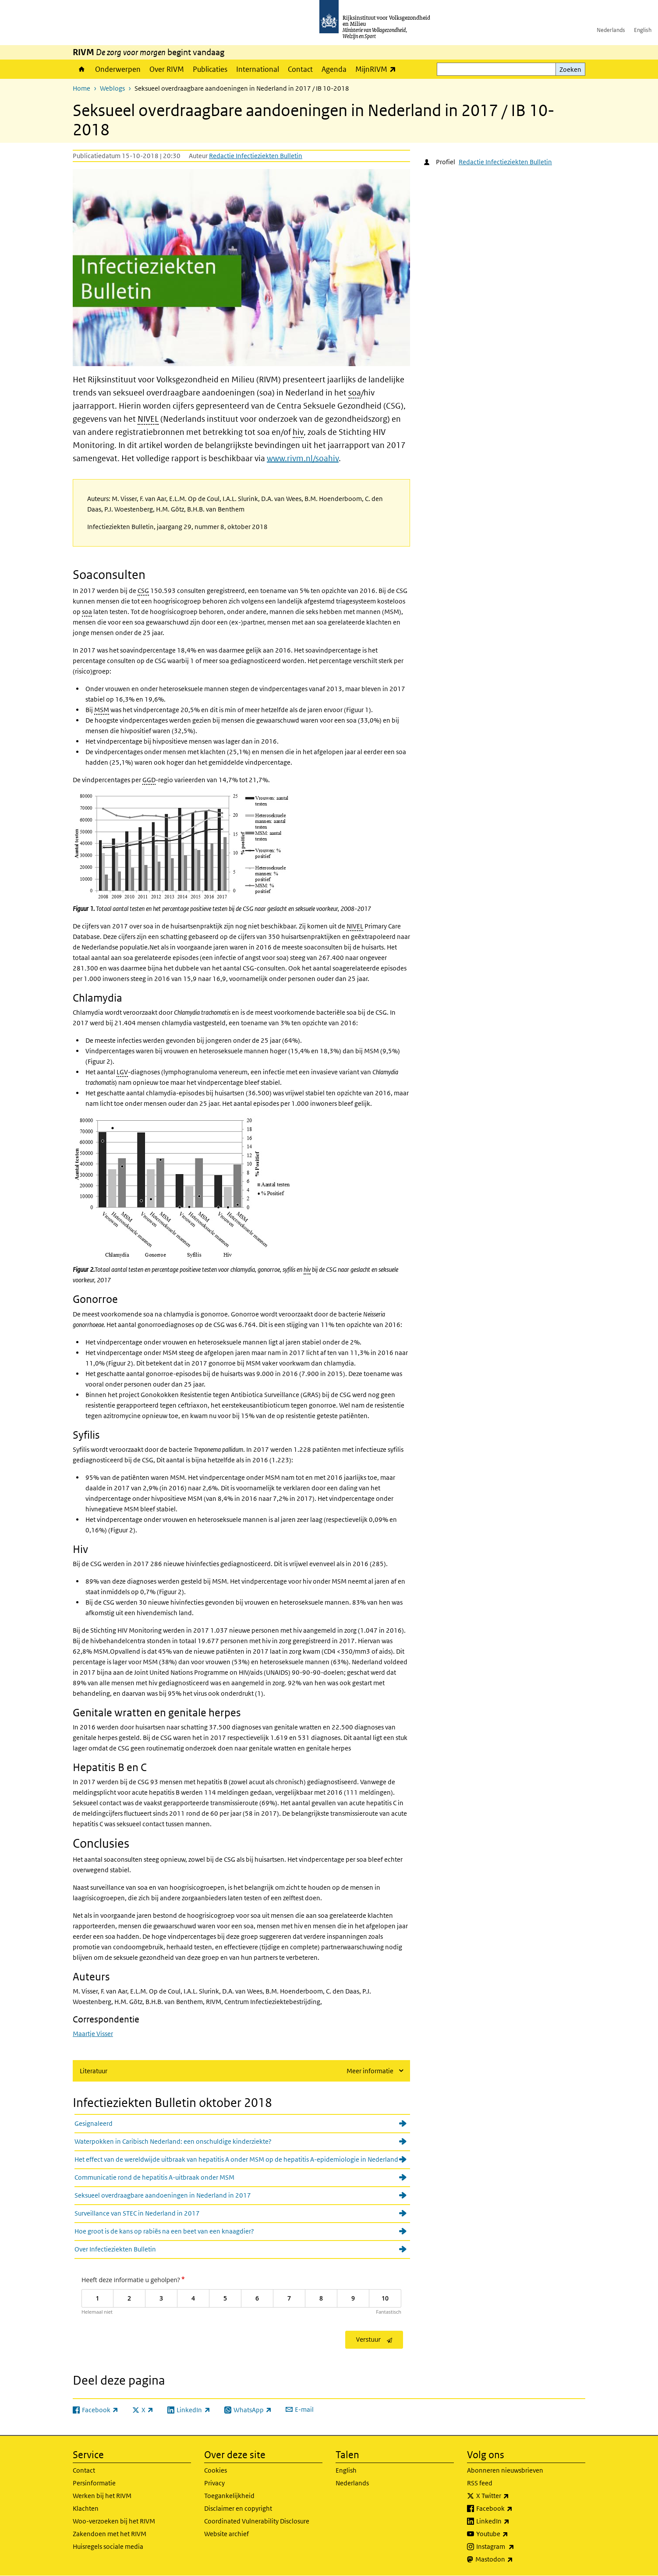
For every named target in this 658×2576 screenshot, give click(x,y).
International (257, 69)
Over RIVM (166, 69)
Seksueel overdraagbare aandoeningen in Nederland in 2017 (162, 2195)
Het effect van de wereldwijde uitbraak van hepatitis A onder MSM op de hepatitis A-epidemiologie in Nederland (236, 2159)
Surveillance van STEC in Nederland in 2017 (137, 2213)
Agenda (334, 69)
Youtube (511, 2534)
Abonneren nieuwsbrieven (505, 2470)
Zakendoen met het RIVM (109, 2534)
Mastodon (513, 2559)
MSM (101, 710)
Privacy (214, 2483)
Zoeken (570, 69)
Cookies (215, 2470)
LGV (122, 1072)
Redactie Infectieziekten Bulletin (255, 156)
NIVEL (148, 419)
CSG (143, 590)
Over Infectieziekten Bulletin (115, 2249)
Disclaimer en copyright (238, 2508)
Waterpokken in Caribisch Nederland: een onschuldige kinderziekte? (173, 2141)
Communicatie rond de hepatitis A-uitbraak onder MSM (154, 2177)
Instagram (514, 2546)
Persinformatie (94, 2483)
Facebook (513, 2508)
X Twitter (512, 2496)
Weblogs (112, 88)
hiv (298, 432)
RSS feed (479, 2483)
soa (354, 393)
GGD (149, 780)
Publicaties (210, 69)
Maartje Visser (93, 2033)
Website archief (226, 2534)
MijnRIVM (377, 69)
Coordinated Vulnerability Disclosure (256, 2521)
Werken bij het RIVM (102, 2495)
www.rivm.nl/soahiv (303, 458)
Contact (300, 69)
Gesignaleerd (93, 2123)
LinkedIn (512, 2521)
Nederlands (611, 30)
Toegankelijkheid (229, 2495)
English (642, 30)
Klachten (86, 2508)
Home (82, 69)
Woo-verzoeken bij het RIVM (114, 2521)
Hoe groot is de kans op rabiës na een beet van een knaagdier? (164, 2231)
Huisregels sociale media (108, 2546)
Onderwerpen (118, 69)
